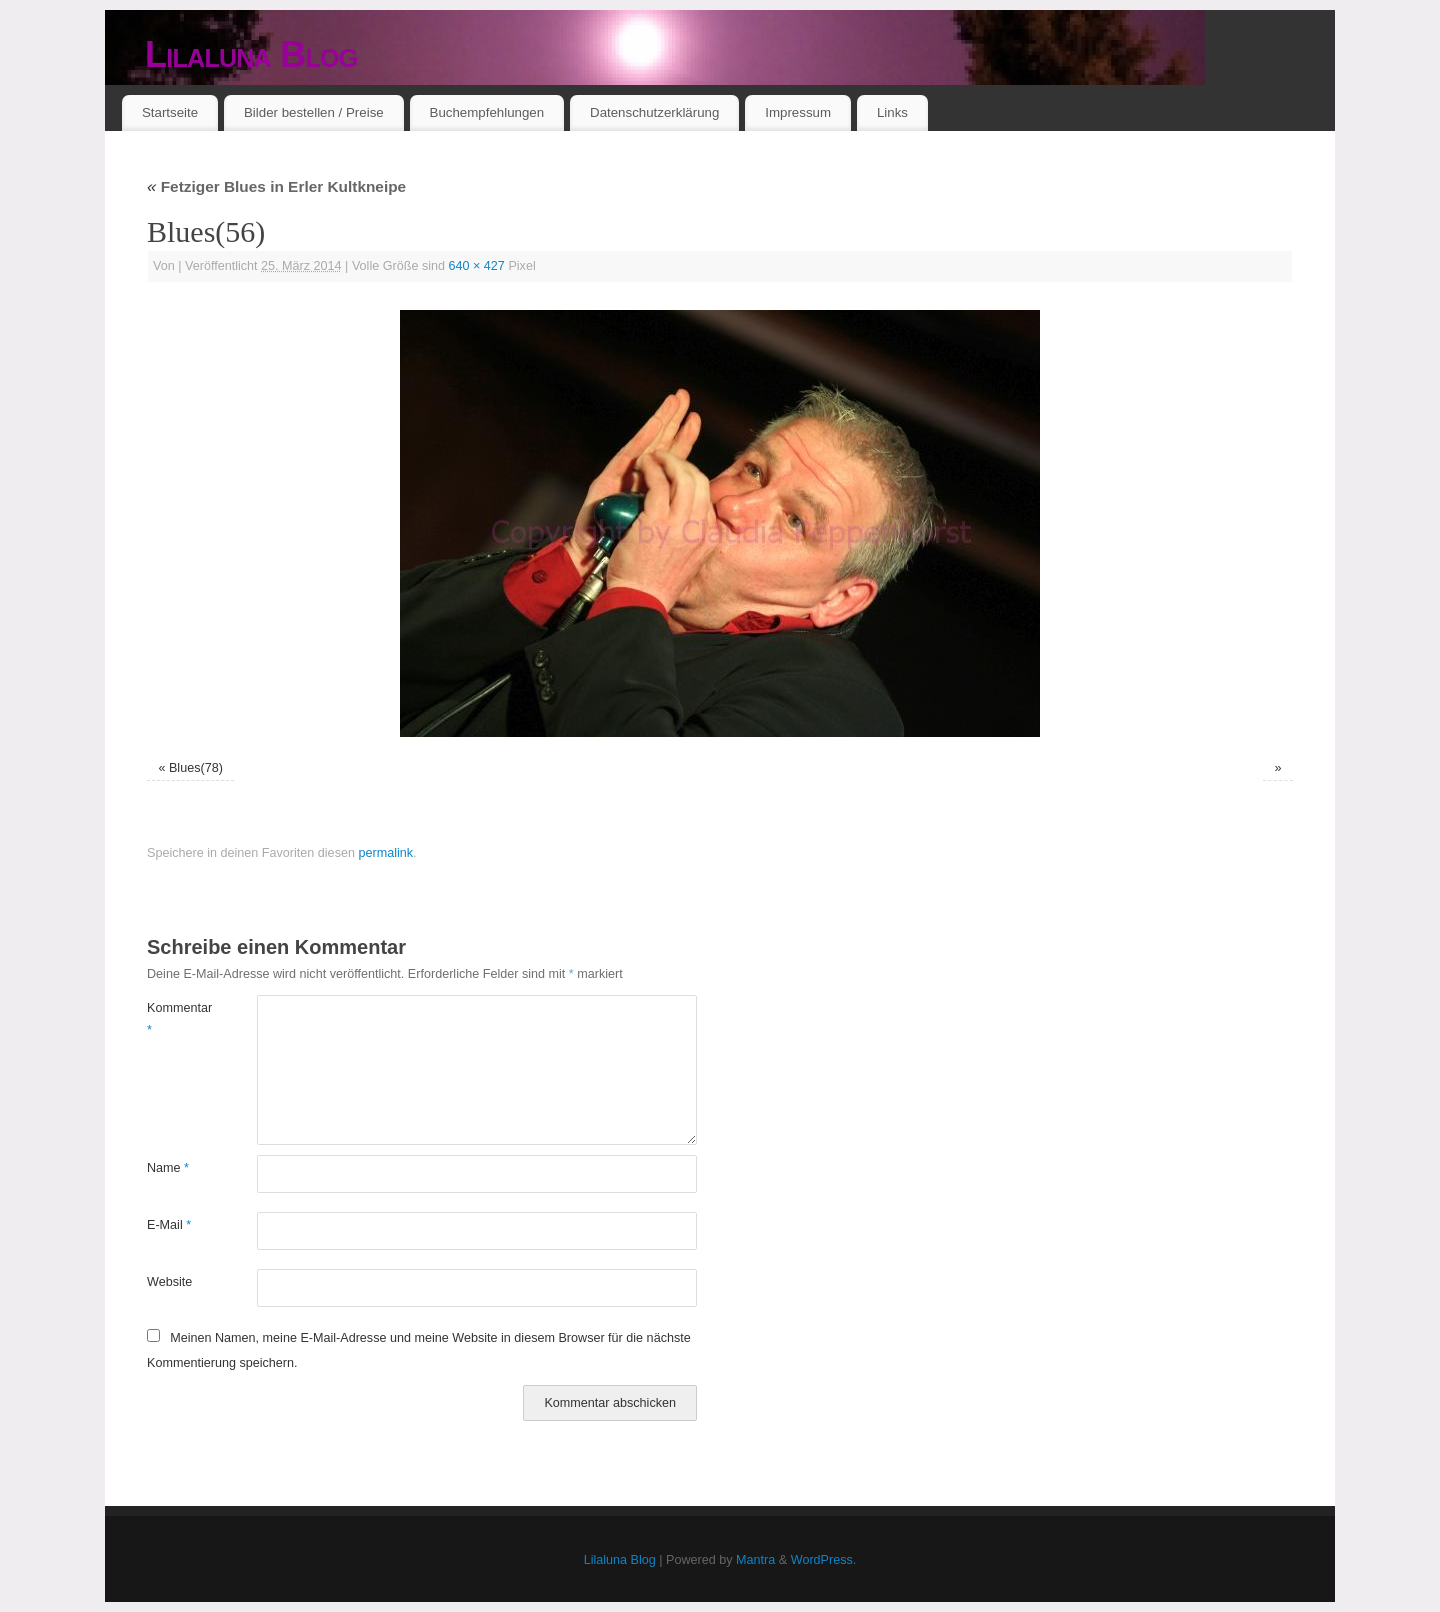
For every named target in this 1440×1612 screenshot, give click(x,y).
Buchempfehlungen (487, 112)
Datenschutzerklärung (654, 112)
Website (169, 1282)
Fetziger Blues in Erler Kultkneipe (276, 186)
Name (168, 1168)
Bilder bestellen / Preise (314, 112)
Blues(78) (196, 768)
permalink (385, 853)
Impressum (798, 112)
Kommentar (174, 1018)
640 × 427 (477, 266)
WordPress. (824, 1560)
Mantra (755, 1560)
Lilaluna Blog (251, 54)
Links (892, 112)
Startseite (170, 112)
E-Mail (169, 1225)
